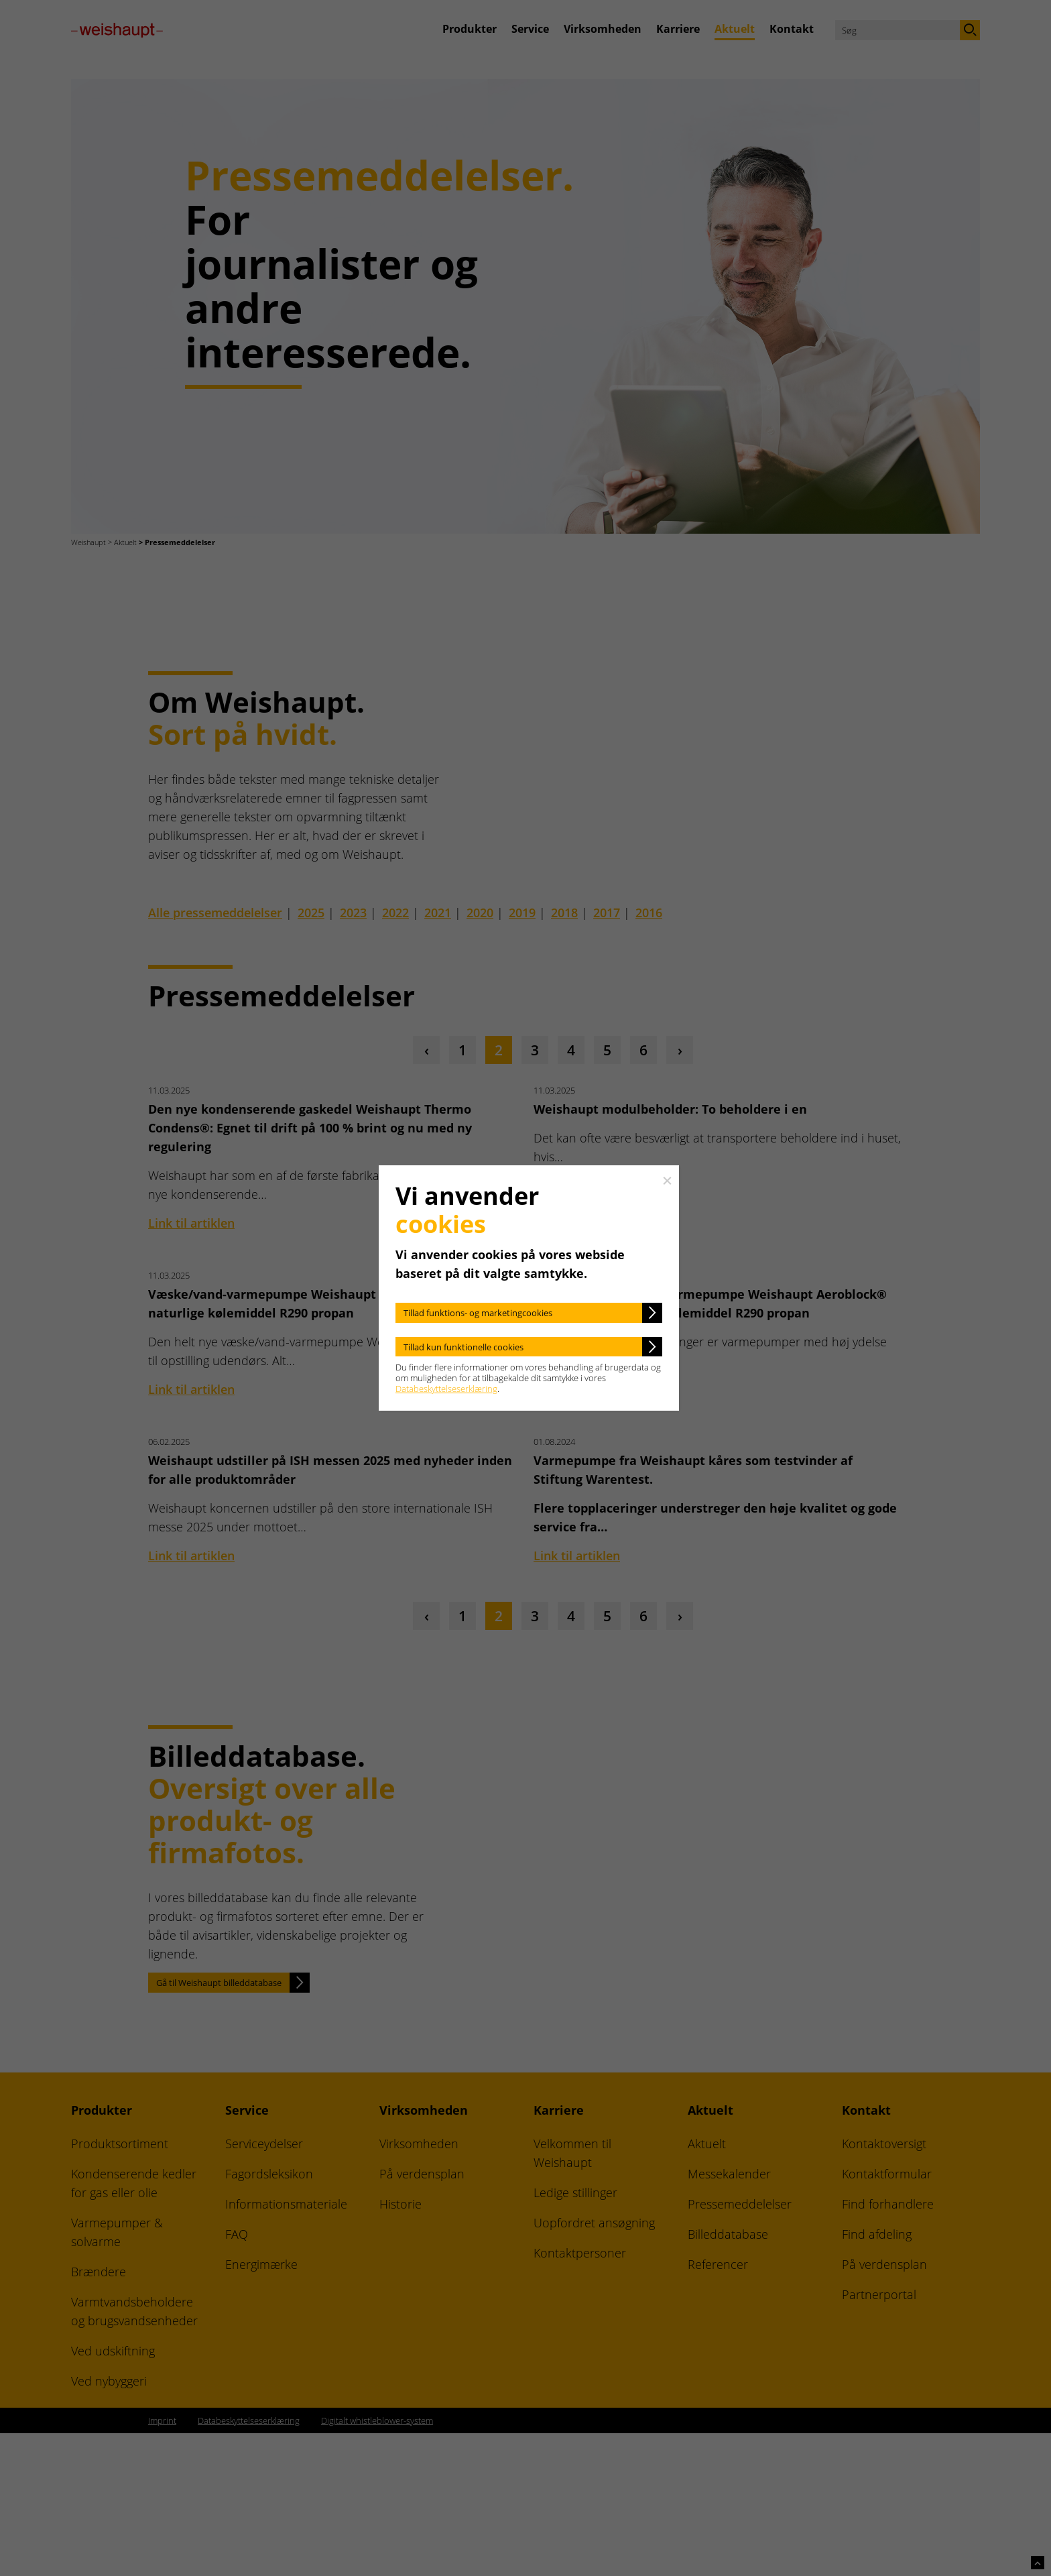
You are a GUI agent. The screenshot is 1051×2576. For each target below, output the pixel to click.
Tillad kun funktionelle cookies (463, 1347)
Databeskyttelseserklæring (446, 1389)
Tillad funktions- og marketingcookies (478, 1313)
